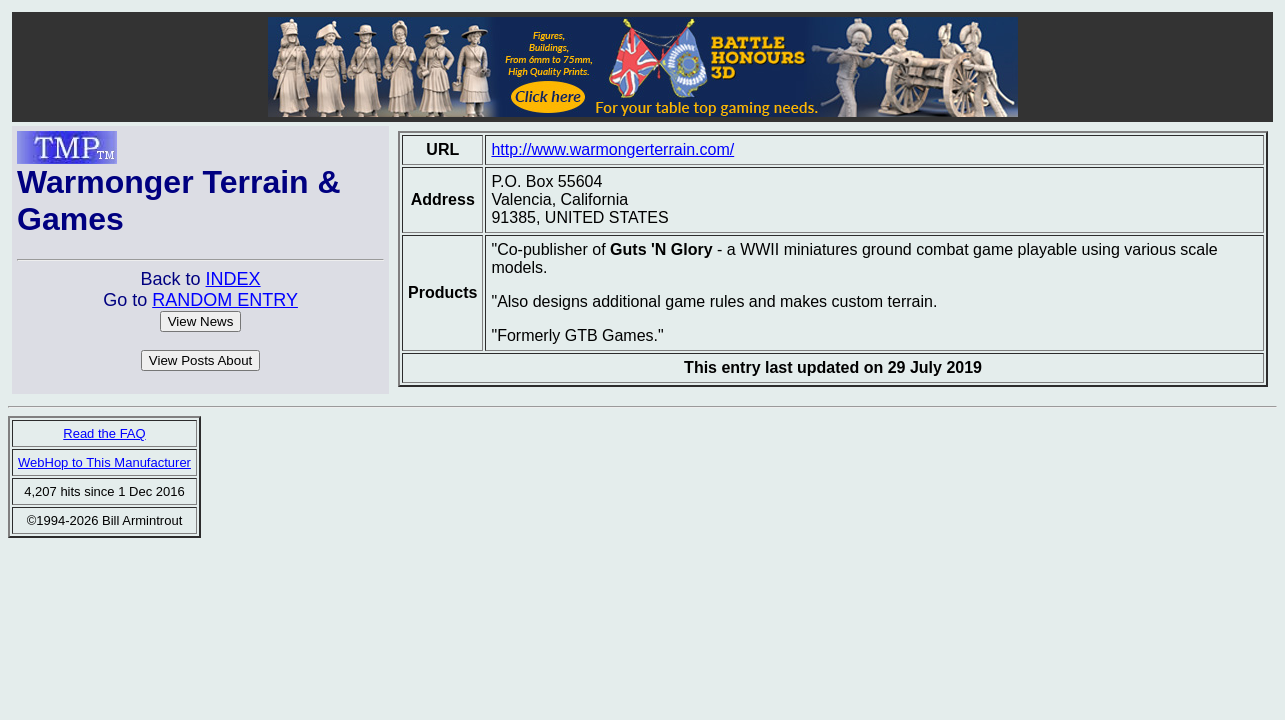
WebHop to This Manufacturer (104, 462)
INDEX (233, 279)
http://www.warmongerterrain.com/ (612, 149)
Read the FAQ (104, 433)
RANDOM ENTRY (225, 300)
